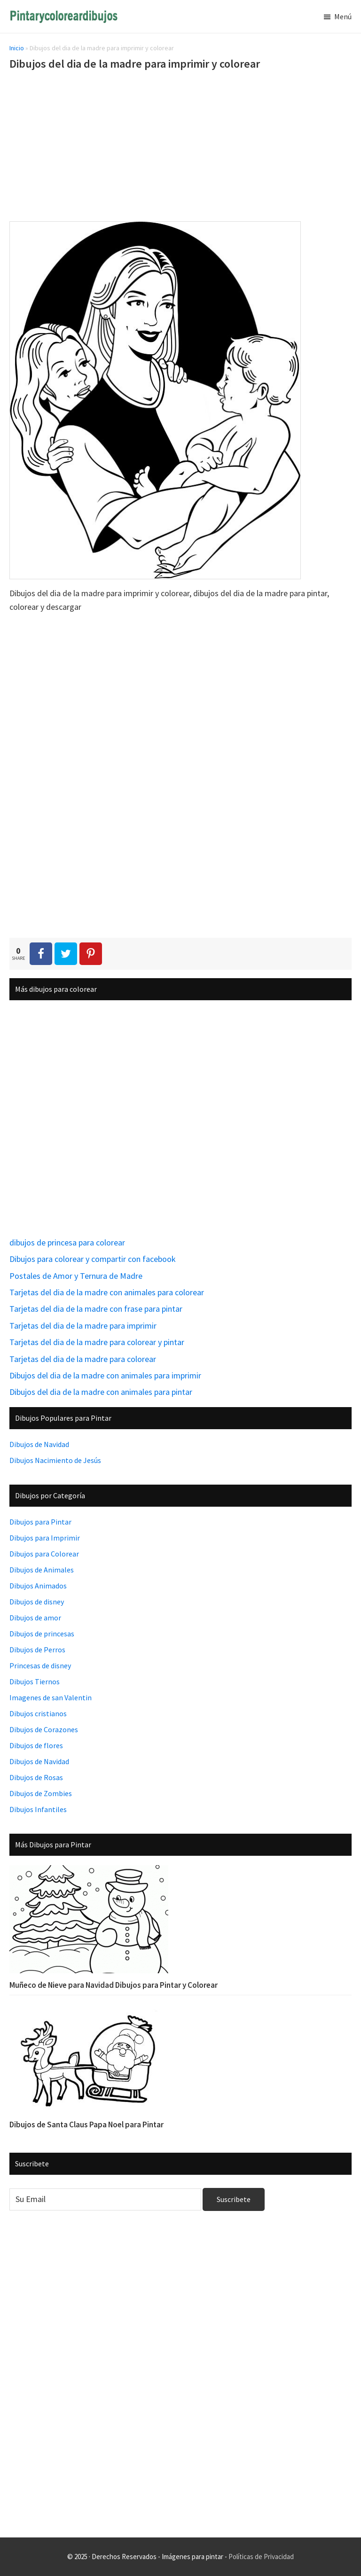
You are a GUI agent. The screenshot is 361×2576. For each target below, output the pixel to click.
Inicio (16, 48)
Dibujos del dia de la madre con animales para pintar (100, 1391)
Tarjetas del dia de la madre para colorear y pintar (96, 1342)
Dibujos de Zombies (40, 1793)
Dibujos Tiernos (34, 1681)
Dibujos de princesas (41, 1633)
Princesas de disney (40, 1665)
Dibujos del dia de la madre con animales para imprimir (105, 1375)
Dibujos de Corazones (43, 1729)
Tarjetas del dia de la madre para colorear (82, 1359)
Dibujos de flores (36, 1745)
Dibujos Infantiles (38, 1809)
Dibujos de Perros (37, 1649)
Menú (343, 16)
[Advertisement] (180, 148)
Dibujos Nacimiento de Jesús (55, 1460)
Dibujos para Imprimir (44, 1537)
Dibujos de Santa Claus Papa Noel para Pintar (86, 2124)
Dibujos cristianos (38, 1713)
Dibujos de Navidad (39, 1444)
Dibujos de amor (35, 1617)
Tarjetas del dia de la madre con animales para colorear (106, 1292)
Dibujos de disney (36, 1601)
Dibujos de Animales (41, 1569)
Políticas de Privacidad (261, 2556)
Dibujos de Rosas (36, 1777)
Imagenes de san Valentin (50, 1697)
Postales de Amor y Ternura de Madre (75, 1275)
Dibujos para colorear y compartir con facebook (92, 1258)
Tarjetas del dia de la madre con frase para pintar (95, 1308)
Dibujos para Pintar (40, 1521)
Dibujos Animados (38, 1585)
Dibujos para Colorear (44, 1553)
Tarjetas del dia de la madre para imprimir (83, 1325)
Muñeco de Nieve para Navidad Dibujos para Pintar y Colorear (113, 1985)
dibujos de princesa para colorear (67, 1242)
